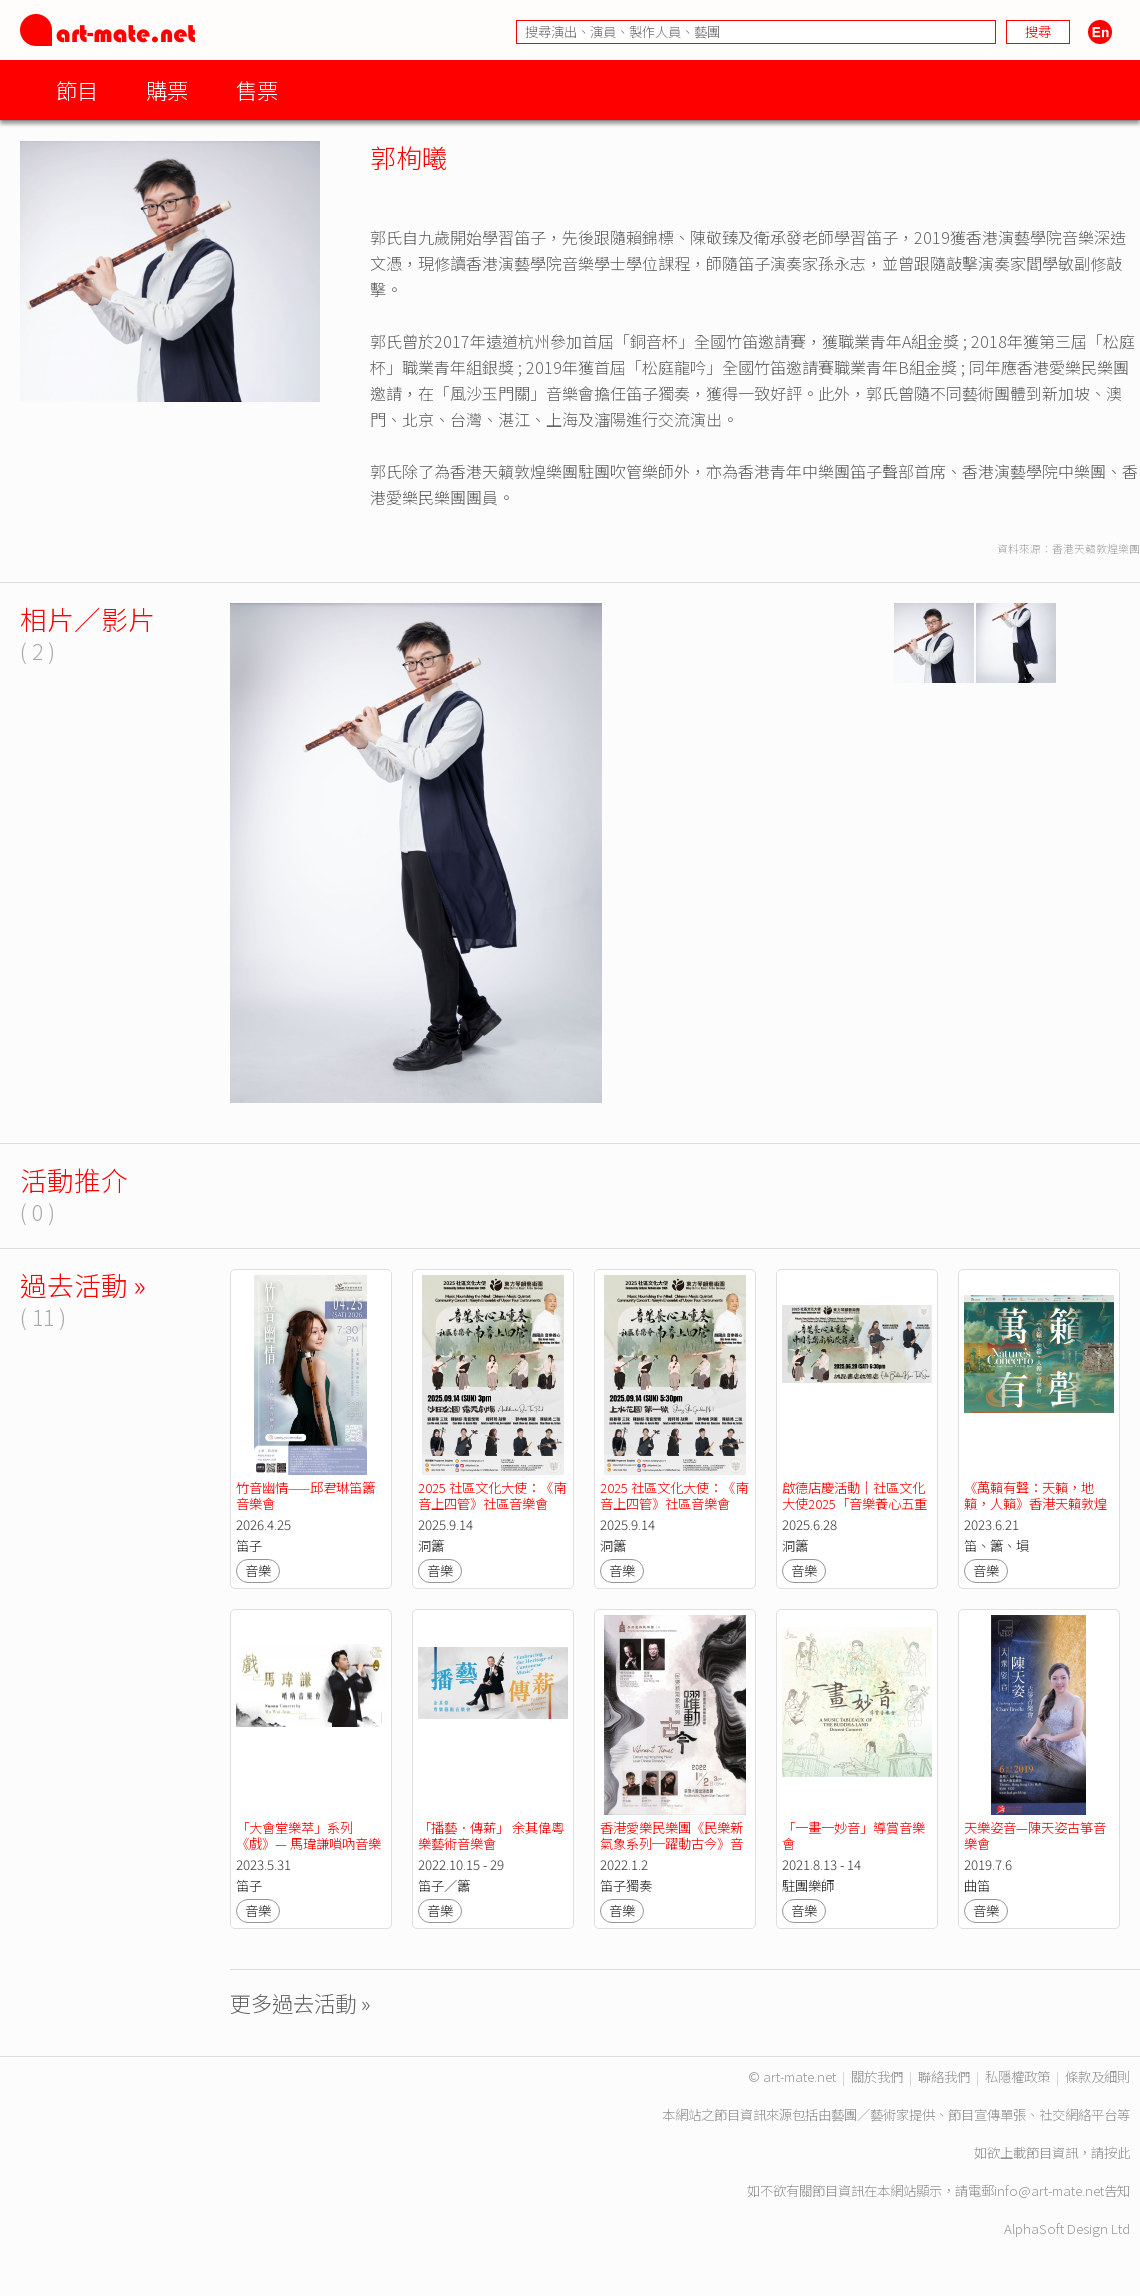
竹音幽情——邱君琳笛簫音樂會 (305, 1495)
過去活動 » (83, 1284)
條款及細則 (1097, 2076)
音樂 (258, 1570)
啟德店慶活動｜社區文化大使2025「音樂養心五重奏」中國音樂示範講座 (854, 1503)
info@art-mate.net (1049, 2190)
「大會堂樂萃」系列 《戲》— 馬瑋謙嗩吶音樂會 (308, 1843)
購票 (167, 89)
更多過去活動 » (300, 2002)
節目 (77, 89)
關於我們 (877, 2076)
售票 (257, 89)
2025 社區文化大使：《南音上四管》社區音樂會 (492, 1495)
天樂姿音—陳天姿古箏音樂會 (1035, 1835)
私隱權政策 (1017, 2076)
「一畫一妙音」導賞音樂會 (853, 1835)
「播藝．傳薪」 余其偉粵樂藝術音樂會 (491, 1835)
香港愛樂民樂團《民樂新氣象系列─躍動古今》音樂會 (671, 1843)
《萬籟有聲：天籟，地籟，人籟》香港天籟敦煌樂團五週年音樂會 (1035, 1503)
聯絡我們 (944, 2076)
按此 (1117, 2152)
